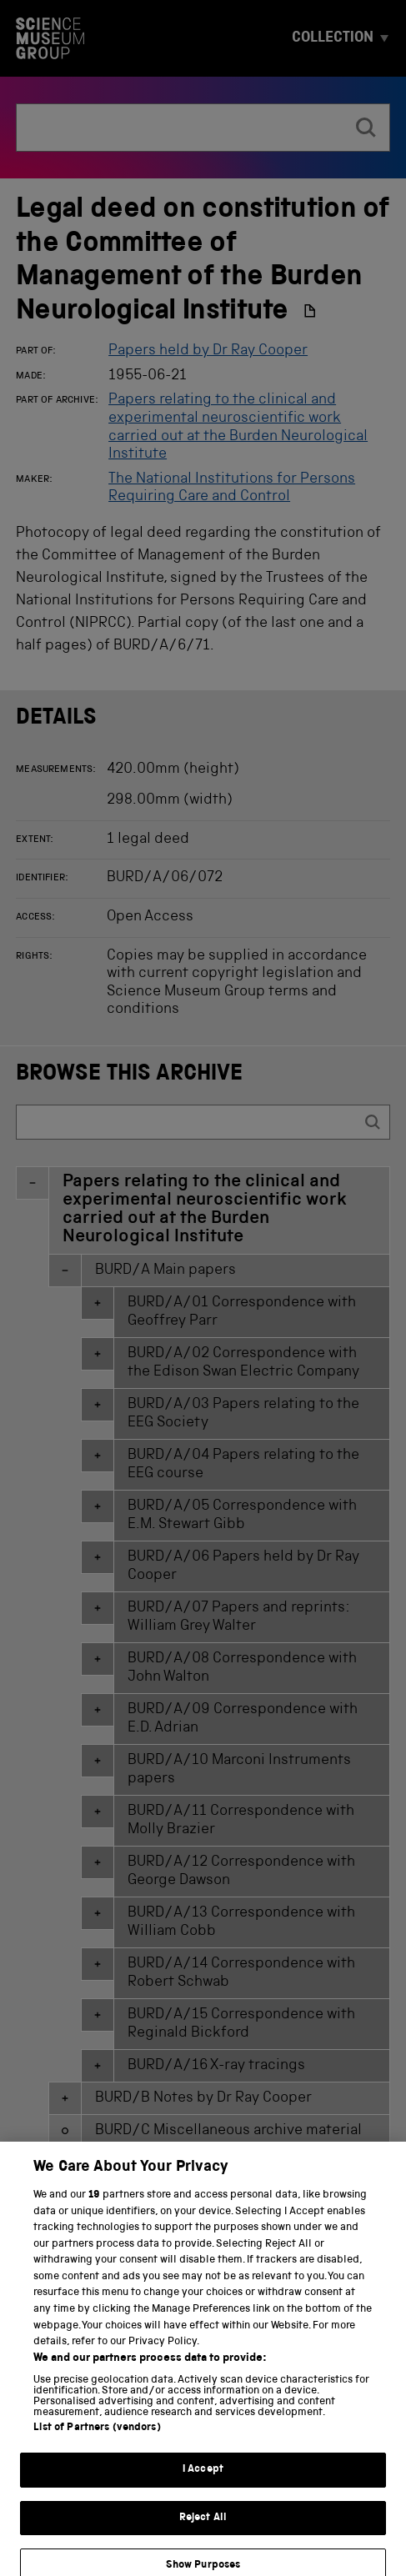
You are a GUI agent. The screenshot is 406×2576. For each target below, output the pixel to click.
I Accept (203, 2479)
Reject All (203, 2527)
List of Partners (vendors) (96, 2438)
